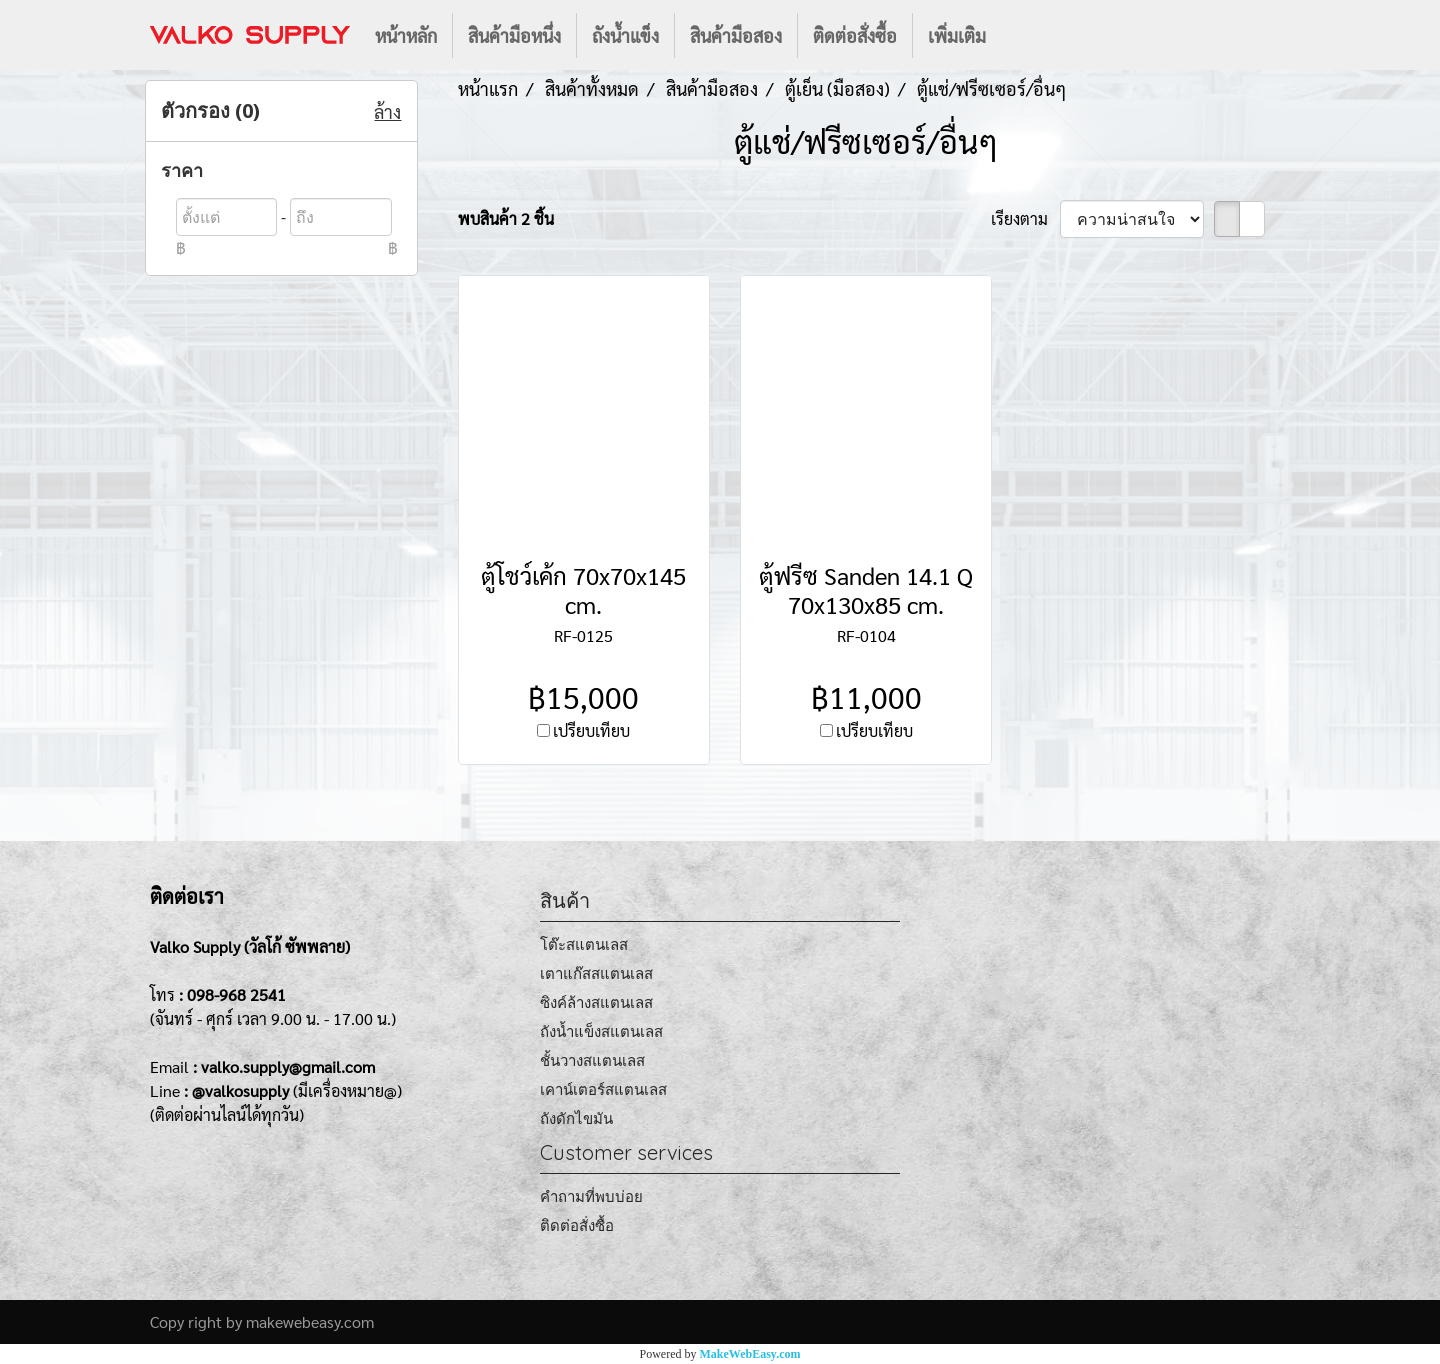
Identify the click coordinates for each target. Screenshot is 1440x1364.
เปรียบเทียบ (591, 730)
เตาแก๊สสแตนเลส (596, 973)
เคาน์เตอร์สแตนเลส (603, 1089)
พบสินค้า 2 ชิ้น (506, 218)
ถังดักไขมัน (576, 1118)
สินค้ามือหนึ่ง (514, 35)
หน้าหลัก (406, 35)
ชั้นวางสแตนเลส (592, 1060)
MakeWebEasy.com (750, 1354)
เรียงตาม (1025, 218)
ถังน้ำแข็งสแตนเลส (601, 1031)
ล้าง (387, 111)
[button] (1019, 35)
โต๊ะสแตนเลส (584, 944)
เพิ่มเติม (957, 35)
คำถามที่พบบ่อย (591, 1196)
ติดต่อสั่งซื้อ (855, 35)
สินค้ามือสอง (736, 35)
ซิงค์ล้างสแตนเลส (596, 1002)
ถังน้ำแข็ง (625, 35)
